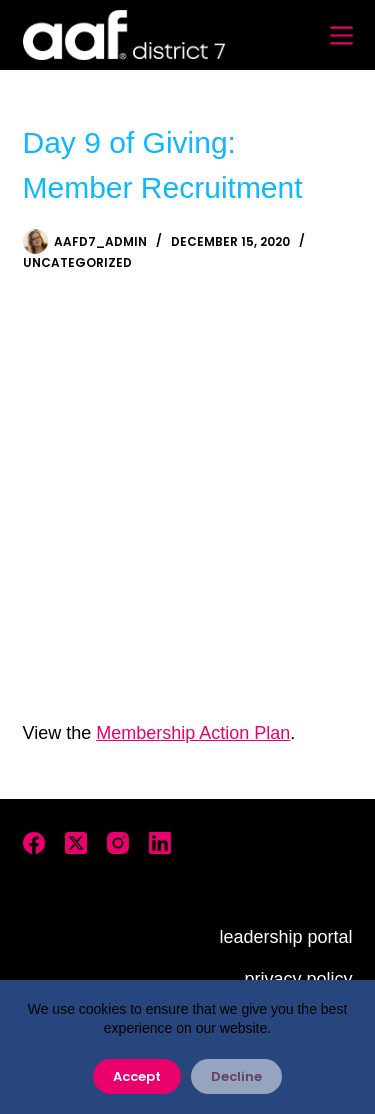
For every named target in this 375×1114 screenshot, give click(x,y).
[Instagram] (118, 843)
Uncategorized (77, 262)
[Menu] (341, 35)
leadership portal (285, 937)
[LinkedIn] (160, 843)
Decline (236, 1076)
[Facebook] (34, 843)
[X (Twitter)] (76, 843)
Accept (137, 1076)
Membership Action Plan (193, 733)
